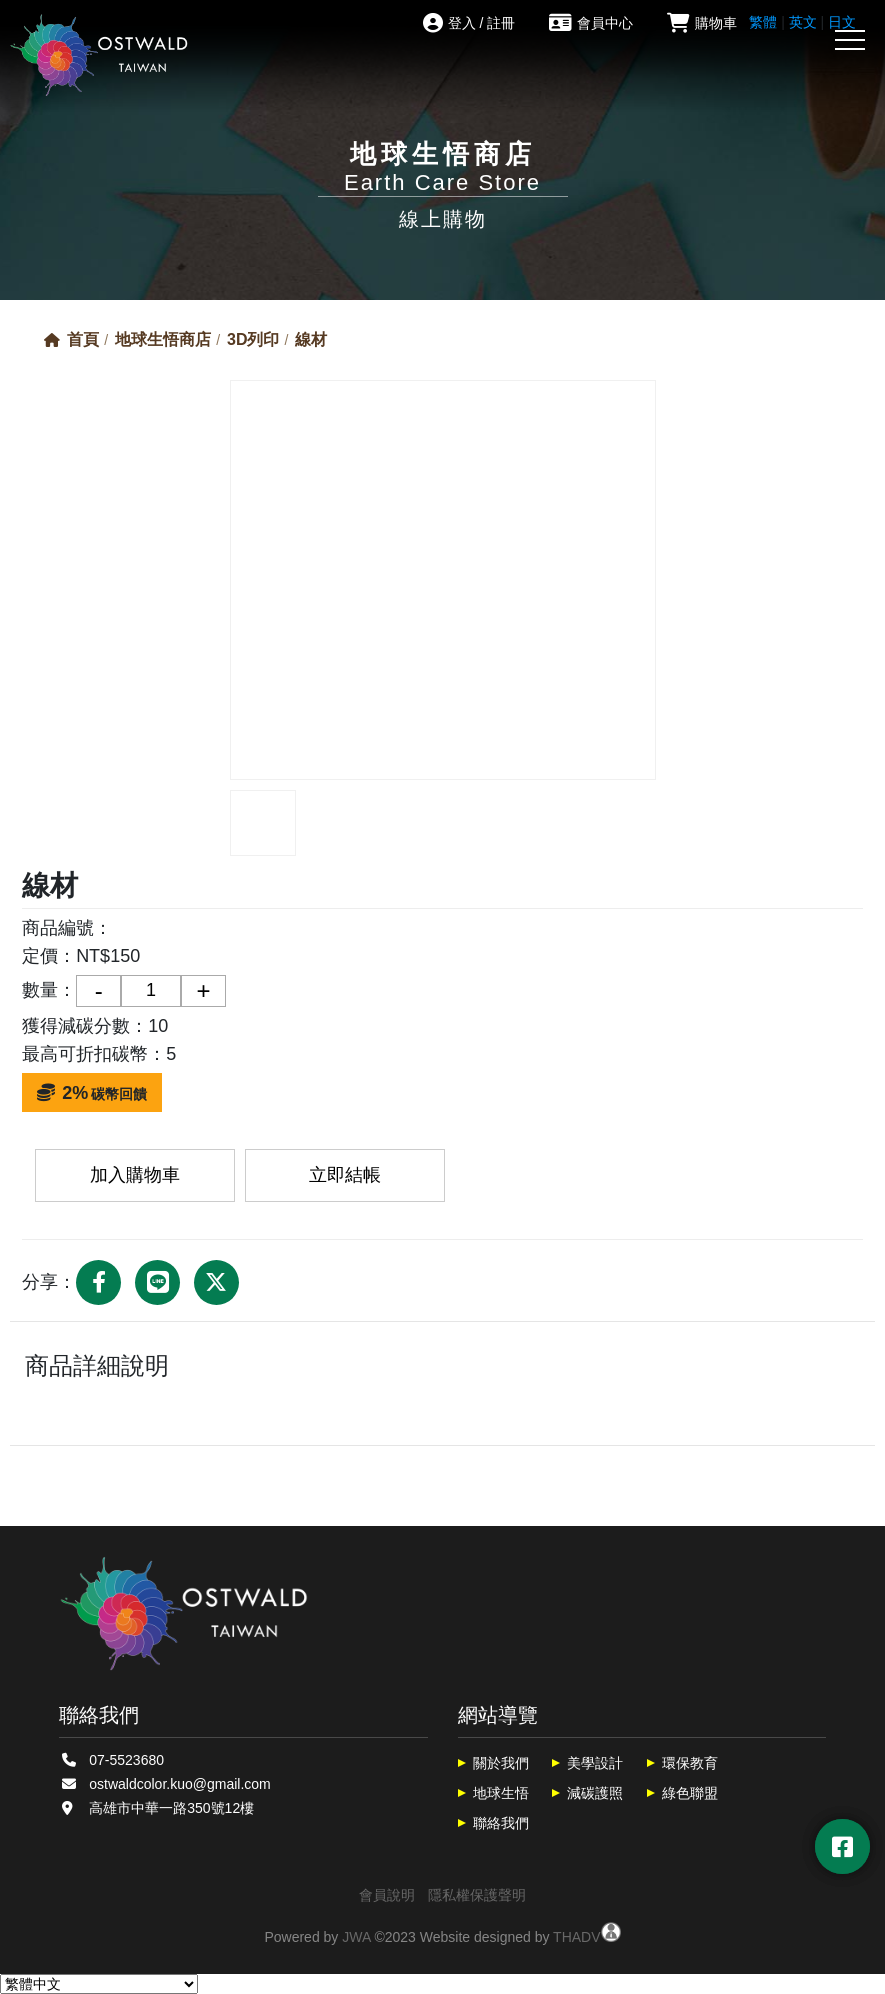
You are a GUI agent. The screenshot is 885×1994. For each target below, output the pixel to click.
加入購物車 (135, 1175)
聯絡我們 (501, 1823)
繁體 (763, 22)
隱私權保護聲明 (477, 1895)
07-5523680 (126, 1760)
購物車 (702, 23)
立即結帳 (345, 1175)
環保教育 (690, 1763)
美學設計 (595, 1763)
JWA (356, 1937)
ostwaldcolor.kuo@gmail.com (180, 1784)
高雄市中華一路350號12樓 (171, 1808)
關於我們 (501, 1763)
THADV (576, 1937)
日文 (842, 22)
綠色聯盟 (690, 1793)
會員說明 (387, 1895)
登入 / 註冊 (469, 23)
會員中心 (591, 23)
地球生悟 (501, 1793)
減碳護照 (595, 1793)
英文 (803, 22)
